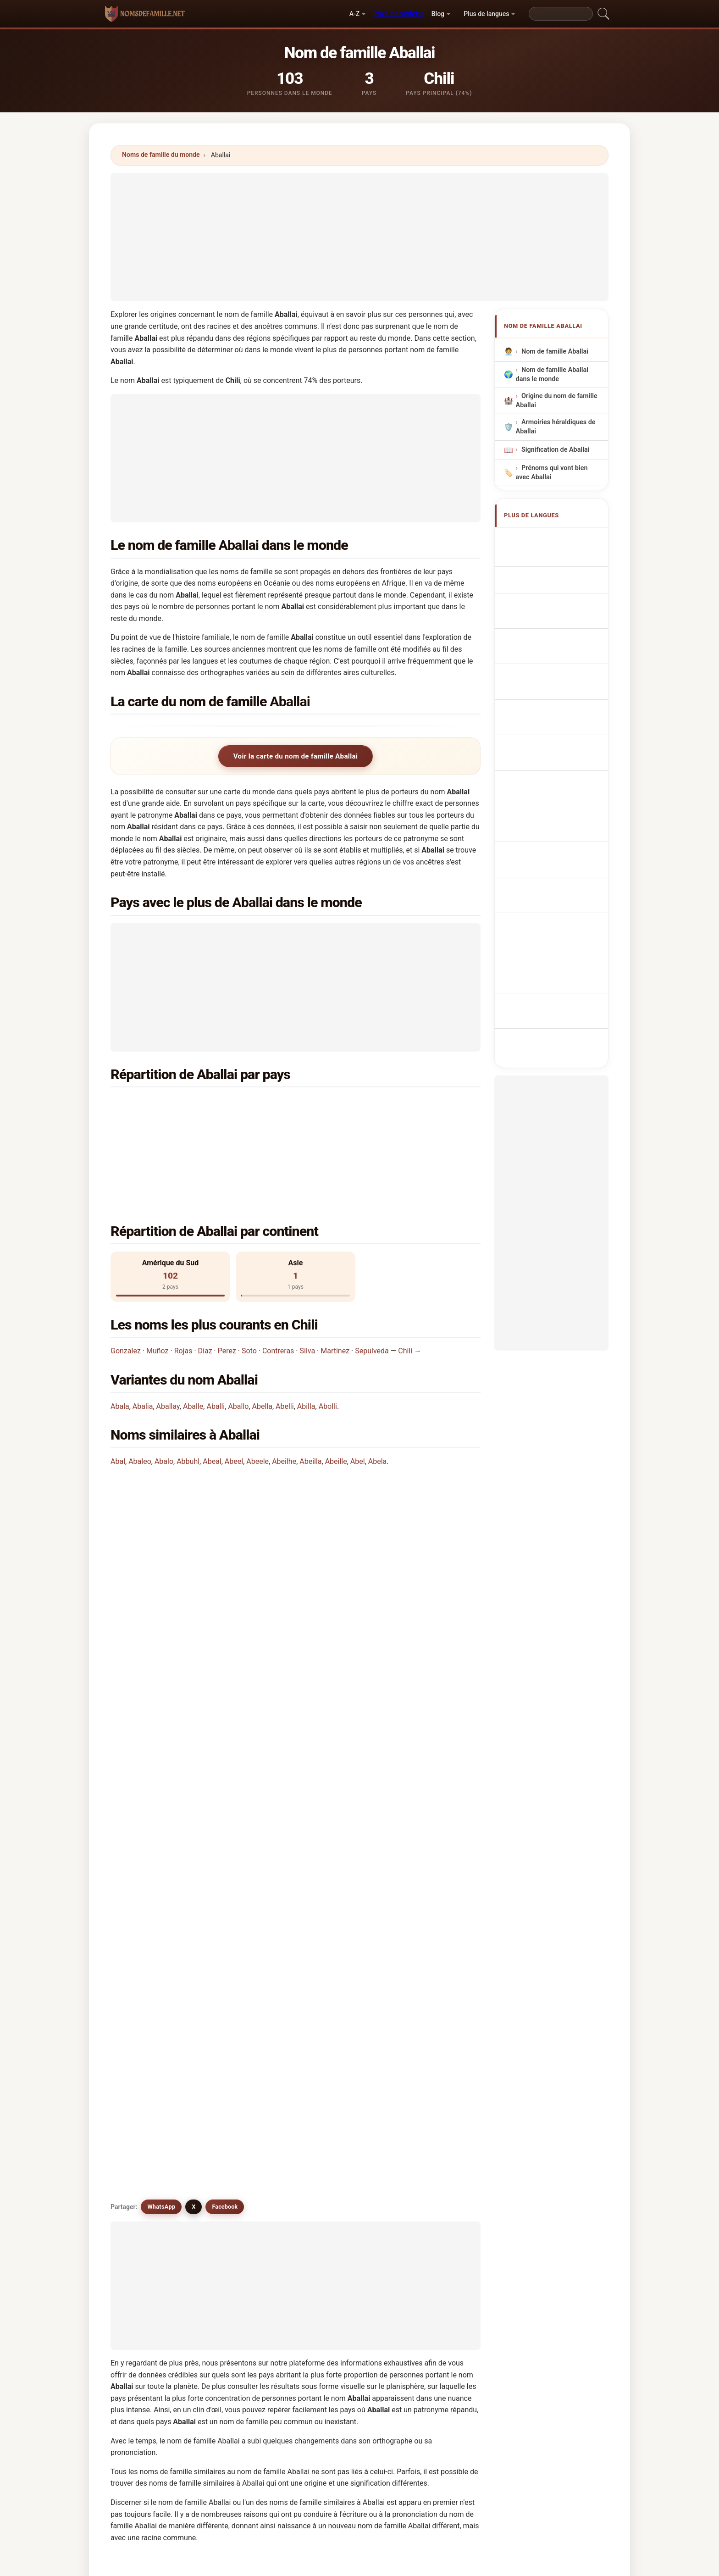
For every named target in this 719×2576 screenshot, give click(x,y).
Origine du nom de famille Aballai (556, 400)
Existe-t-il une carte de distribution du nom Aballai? (204, 1582)
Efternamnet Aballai (556, 766)
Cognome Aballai (552, 590)
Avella (238, 2156)
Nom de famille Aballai (554, 351)
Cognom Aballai (550, 610)
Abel (357, 1392)
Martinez (335, 1282)
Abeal (212, 1392)
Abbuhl (188, 1392)
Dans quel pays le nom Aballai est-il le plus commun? (207, 1462)
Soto (249, 1282)
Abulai (333, 2000)
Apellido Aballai (550, 539)
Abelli (285, 1337)
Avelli (331, 2156)
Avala (332, 2134)
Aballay (168, 1337)
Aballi (215, 1337)
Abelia (427, 2178)
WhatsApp (161, 1645)
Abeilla (310, 1392)
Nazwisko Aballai (552, 646)
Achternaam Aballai (556, 663)
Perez (227, 1282)
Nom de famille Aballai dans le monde (552, 374)
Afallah (146, 2067)
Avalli (425, 2067)
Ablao (238, 2201)
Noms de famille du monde (161, 154)
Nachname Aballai (554, 573)
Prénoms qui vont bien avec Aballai (552, 473)
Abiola (333, 2178)
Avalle (426, 2134)
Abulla (145, 2022)
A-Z (354, 13)
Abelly (238, 2134)
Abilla (306, 1337)
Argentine (359, 1105)
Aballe (193, 1337)
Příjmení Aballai (550, 680)
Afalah (333, 2111)
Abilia (238, 2178)
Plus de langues (486, 13)
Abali (143, 2045)
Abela (377, 1392)
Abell (425, 2111)
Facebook (225, 1645)
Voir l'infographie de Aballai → (429, 2240)
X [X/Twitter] (193, 1645)
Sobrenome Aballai (555, 629)
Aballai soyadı (547, 783)
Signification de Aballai (555, 450)
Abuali (239, 2089)
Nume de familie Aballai (562, 749)
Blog (437, 13)
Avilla (143, 2178)
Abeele (257, 1392)
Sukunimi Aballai (551, 714)
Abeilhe (284, 1392)
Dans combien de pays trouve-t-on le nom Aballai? (202, 1520)
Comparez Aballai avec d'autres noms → (304, 2240)
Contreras (278, 1282)
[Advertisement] (359, 237)
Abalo (164, 1392)
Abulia (145, 2111)
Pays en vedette (398, 13)
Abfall (144, 2156)
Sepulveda (372, 1282)
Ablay (332, 2201)
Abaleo (139, 1392)
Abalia (143, 1337)
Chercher (436, 2311)
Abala (120, 1337)
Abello (145, 2134)
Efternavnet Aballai (555, 697)
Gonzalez (126, 1282)
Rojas (183, 1282)
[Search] (561, 14)
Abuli (425, 2089)
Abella (262, 1337)
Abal (118, 1392)
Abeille (336, 1392)
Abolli (328, 1337)
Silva (307, 1282)
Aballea (240, 2045)
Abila (425, 2156)
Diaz (205, 1282)
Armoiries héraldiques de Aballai (556, 427)
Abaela (428, 2045)
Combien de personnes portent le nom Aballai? (197, 1551)
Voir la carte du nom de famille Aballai (295, 756)
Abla (142, 2201)
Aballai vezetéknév (554, 732)
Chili (163, 1105)
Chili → (409, 1282)
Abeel (234, 1392)
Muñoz (157, 1282)
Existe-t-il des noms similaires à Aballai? (186, 1613)
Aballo (238, 1337)
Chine (165, 1127)
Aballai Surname (551, 556)
